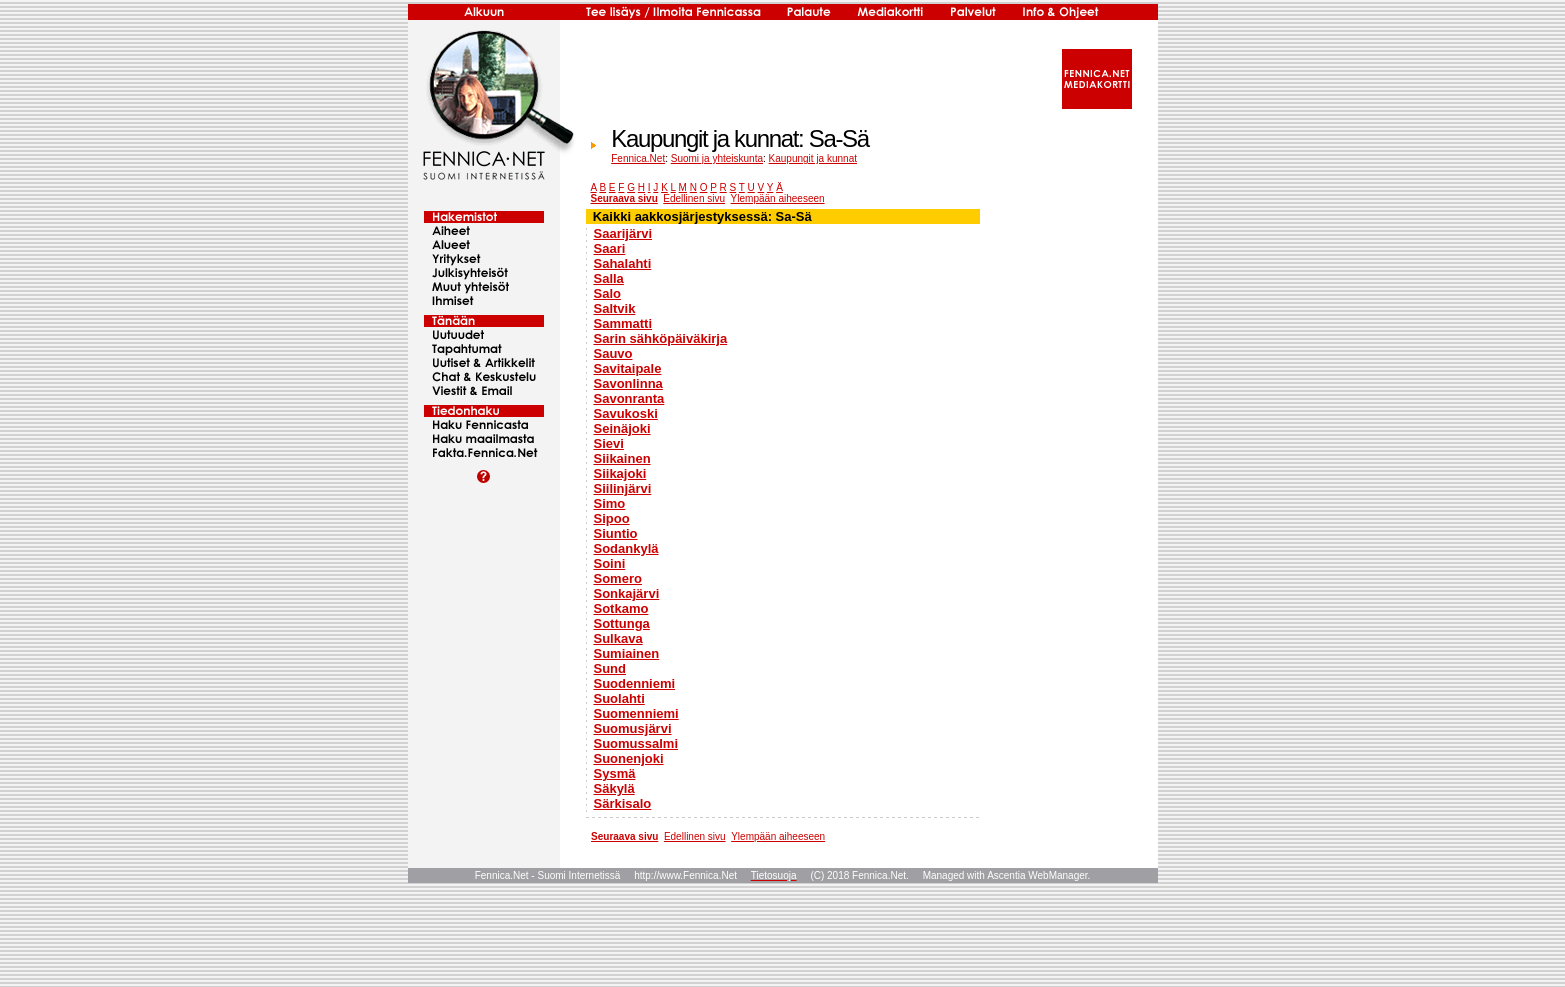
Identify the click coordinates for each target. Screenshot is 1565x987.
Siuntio (616, 533)
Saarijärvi (623, 233)
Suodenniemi (635, 683)
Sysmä (615, 773)
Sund (610, 668)
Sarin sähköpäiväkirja (661, 338)
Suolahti (619, 698)
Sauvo (613, 353)
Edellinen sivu (694, 198)
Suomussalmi (636, 743)
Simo (610, 503)
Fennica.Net (638, 158)
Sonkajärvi (627, 593)
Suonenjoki (629, 758)
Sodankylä (626, 548)
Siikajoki (620, 473)
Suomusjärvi (633, 728)
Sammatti (623, 323)
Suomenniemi (636, 713)
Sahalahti (623, 263)
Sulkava (618, 638)
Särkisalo (623, 803)
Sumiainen (627, 653)
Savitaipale (628, 368)
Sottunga (622, 623)
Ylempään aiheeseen (778, 198)
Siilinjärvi (623, 488)
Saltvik (615, 308)
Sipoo (612, 518)
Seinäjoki (622, 428)
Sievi (609, 443)
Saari (610, 248)
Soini (610, 563)
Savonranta (629, 398)
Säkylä (614, 788)
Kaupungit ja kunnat (813, 158)
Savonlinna (628, 383)
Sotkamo (621, 608)
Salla (609, 278)
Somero (618, 578)
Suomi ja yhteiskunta (717, 158)
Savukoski (626, 413)
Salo (607, 293)
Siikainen (622, 458)
